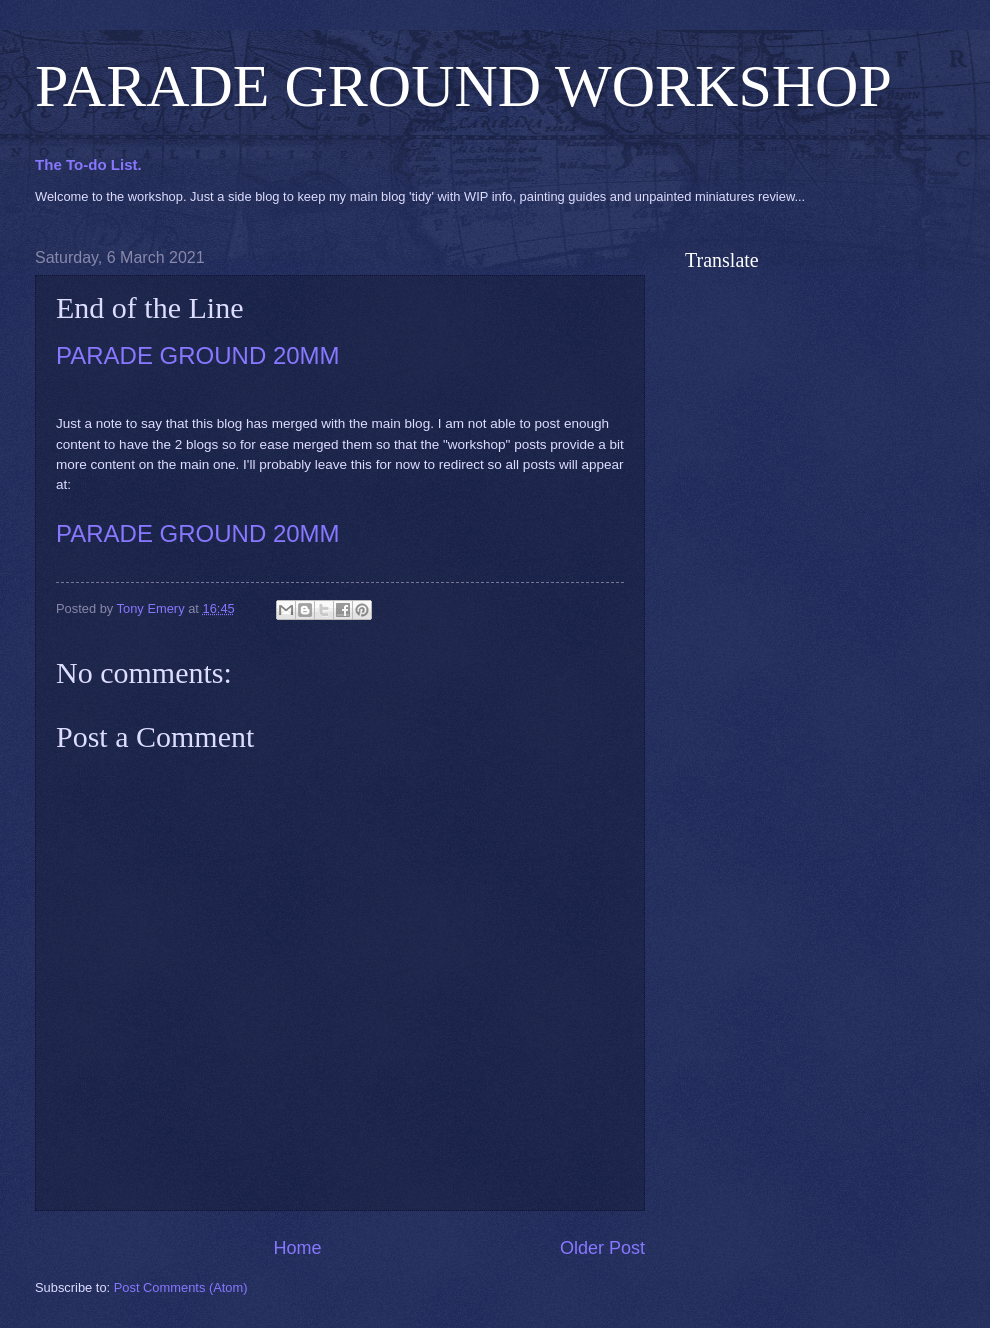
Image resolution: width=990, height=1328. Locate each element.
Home (297, 1248)
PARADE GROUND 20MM (198, 355)
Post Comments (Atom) (181, 1287)
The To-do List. (88, 164)
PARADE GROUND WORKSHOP (463, 86)
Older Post (602, 1248)
